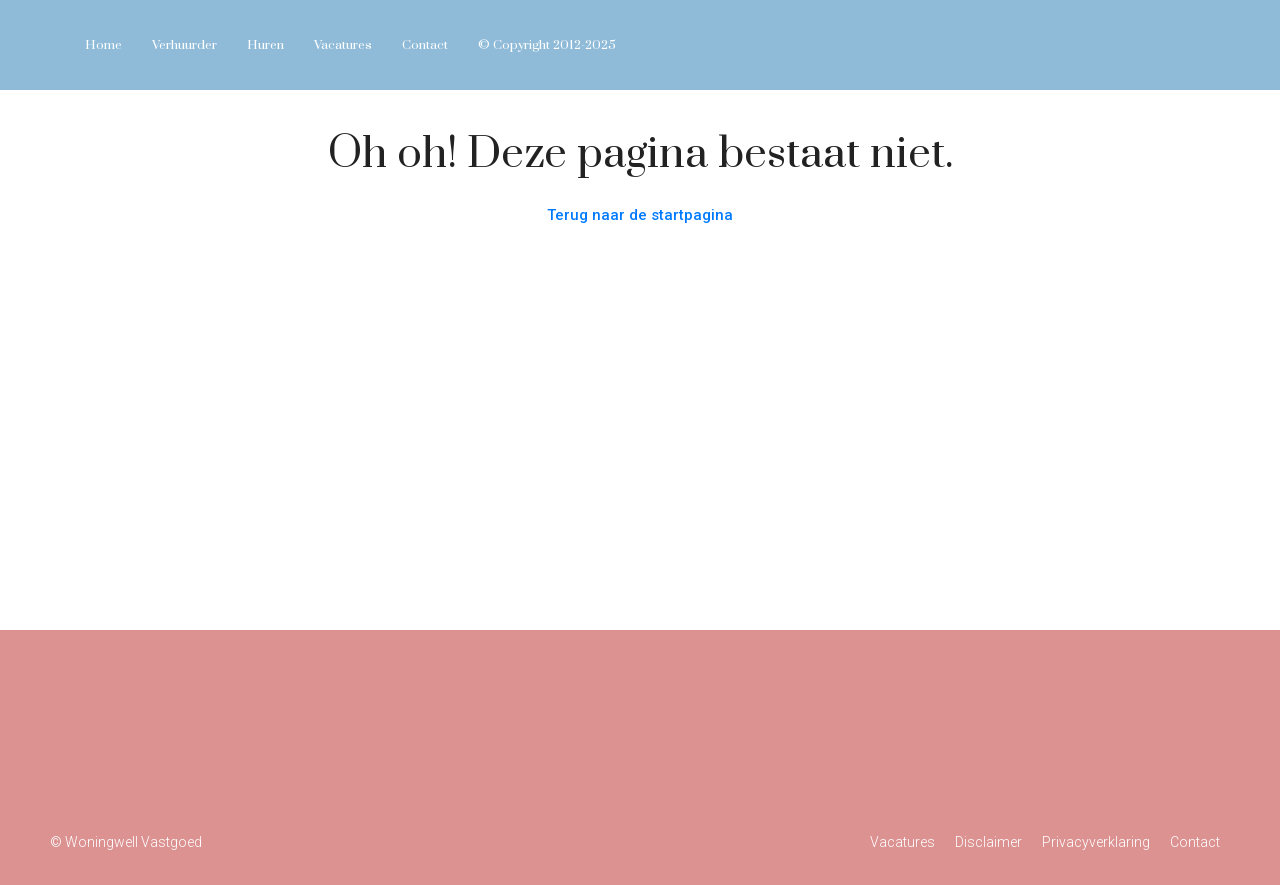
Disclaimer (988, 842)
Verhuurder (184, 45)
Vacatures (343, 45)
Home (103, 45)
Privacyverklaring (1096, 842)
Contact (425, 45)
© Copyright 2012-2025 (547, 45)
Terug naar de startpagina (640, 215)
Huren (265, 45)
